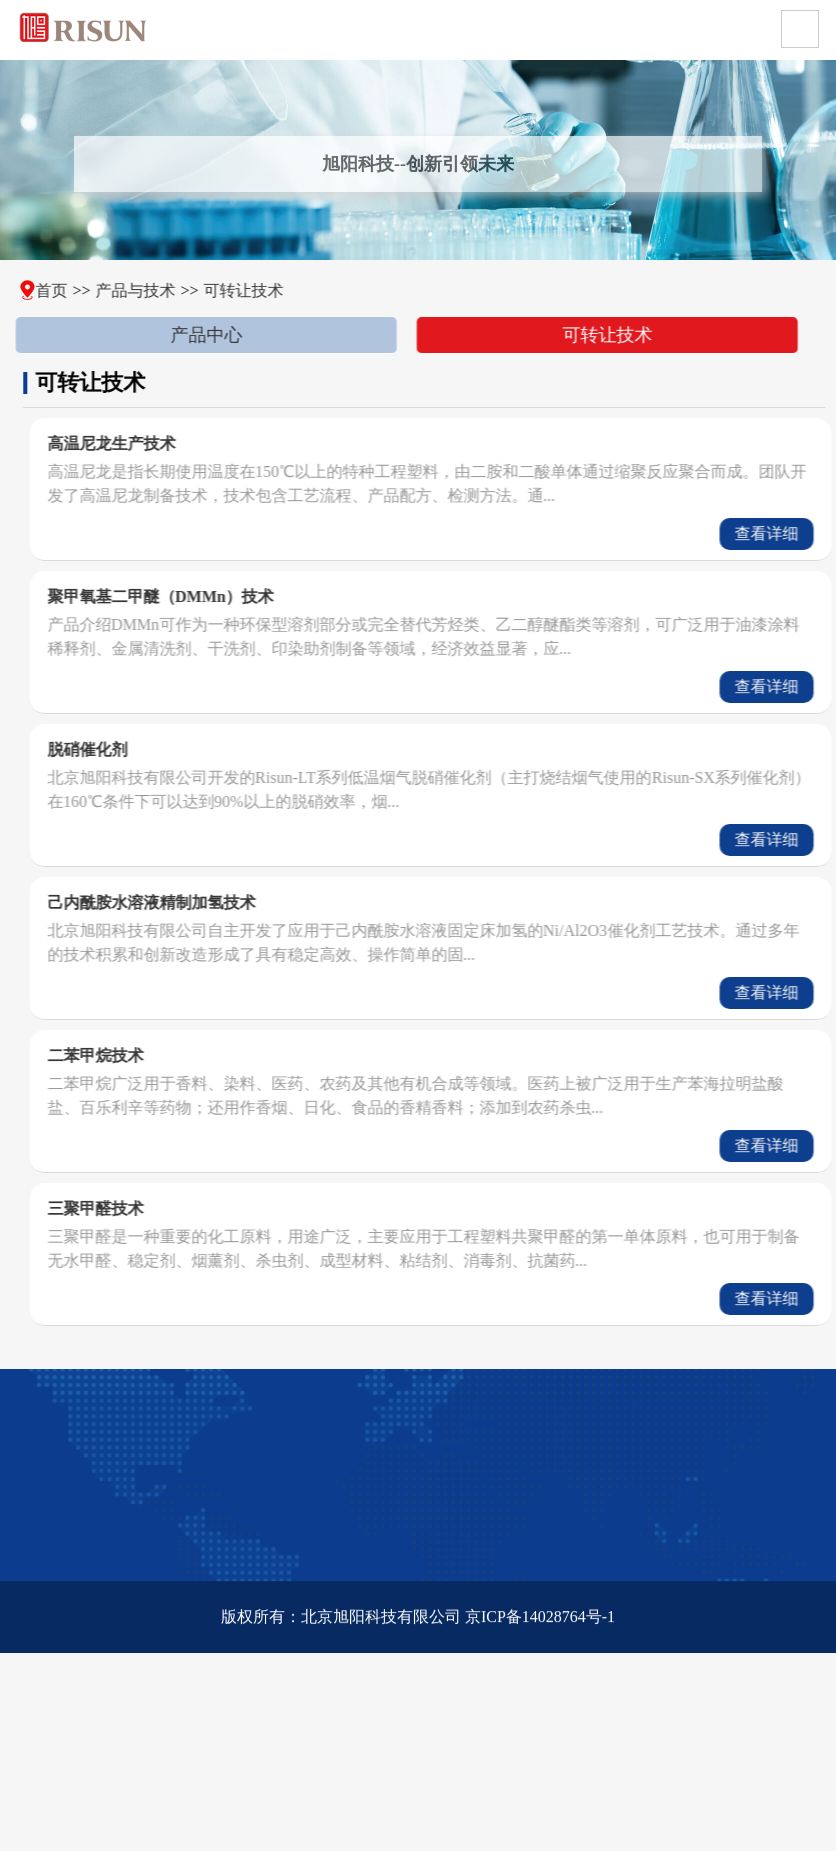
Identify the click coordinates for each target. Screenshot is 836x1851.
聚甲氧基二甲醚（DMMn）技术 (194, 596)
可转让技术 (227, 290)
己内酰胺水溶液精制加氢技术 (185, 902)
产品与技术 (119, 290)
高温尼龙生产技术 (145, 443)
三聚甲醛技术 (129, 1208)
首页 (34, 290)
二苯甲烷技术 (129, 1055)
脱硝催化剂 (121, 749)
